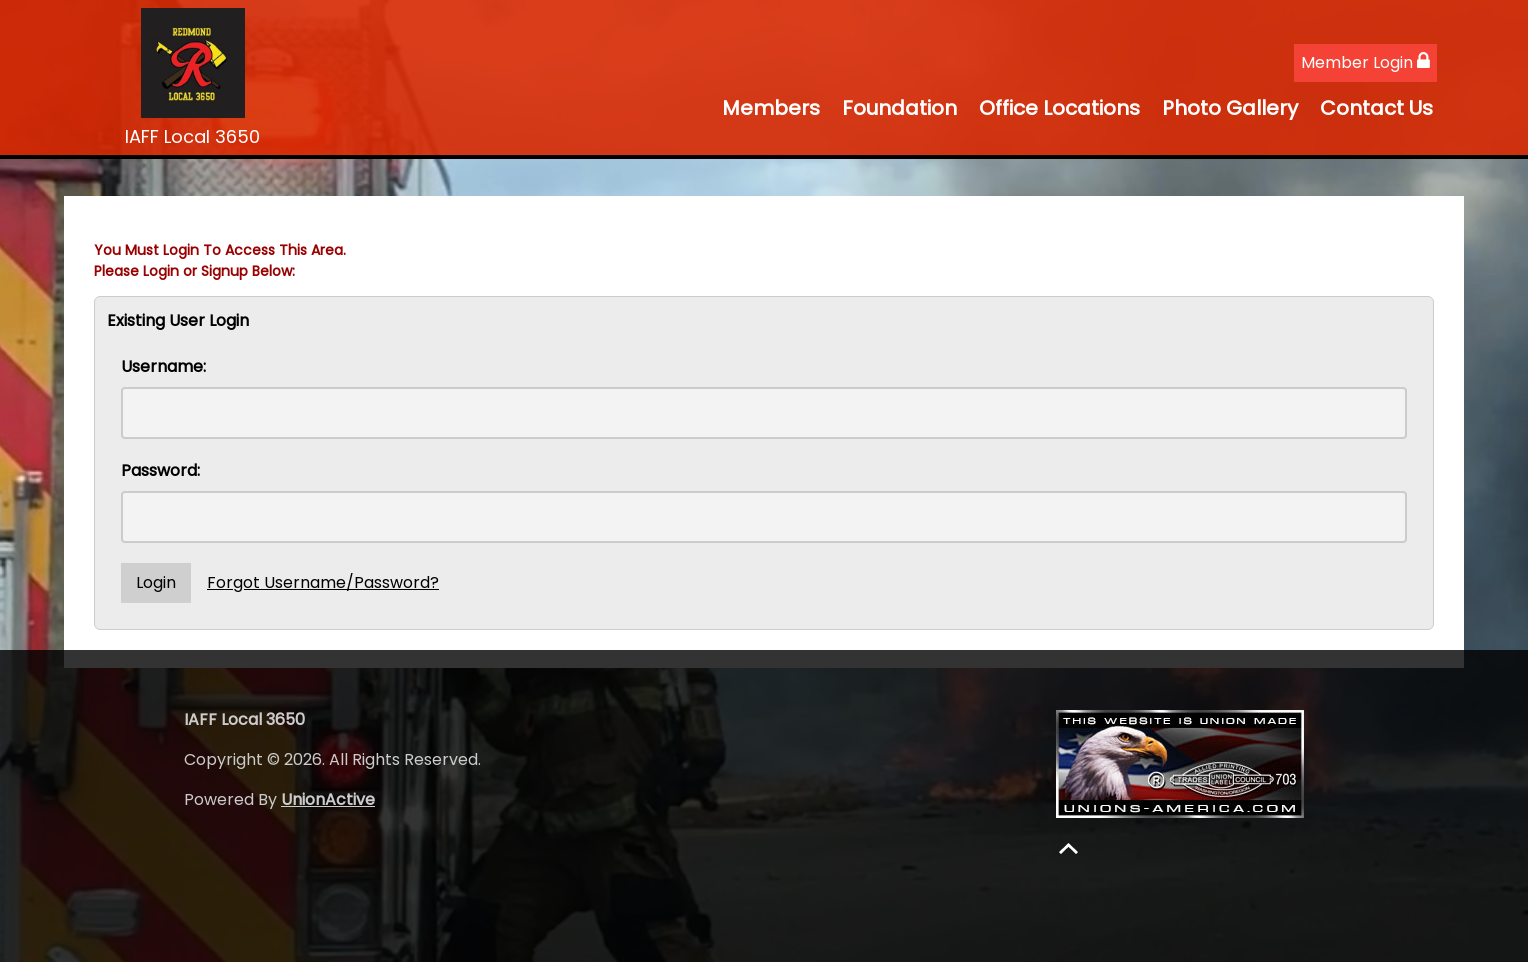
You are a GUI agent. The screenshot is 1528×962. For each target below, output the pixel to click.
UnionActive (328, 799)
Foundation (899, 108)
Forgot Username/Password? (323, 582)
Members (771, 108)
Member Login (1365, 62)
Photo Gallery (1230, 108)
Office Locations (1059, 108)
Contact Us (1376, 108)
